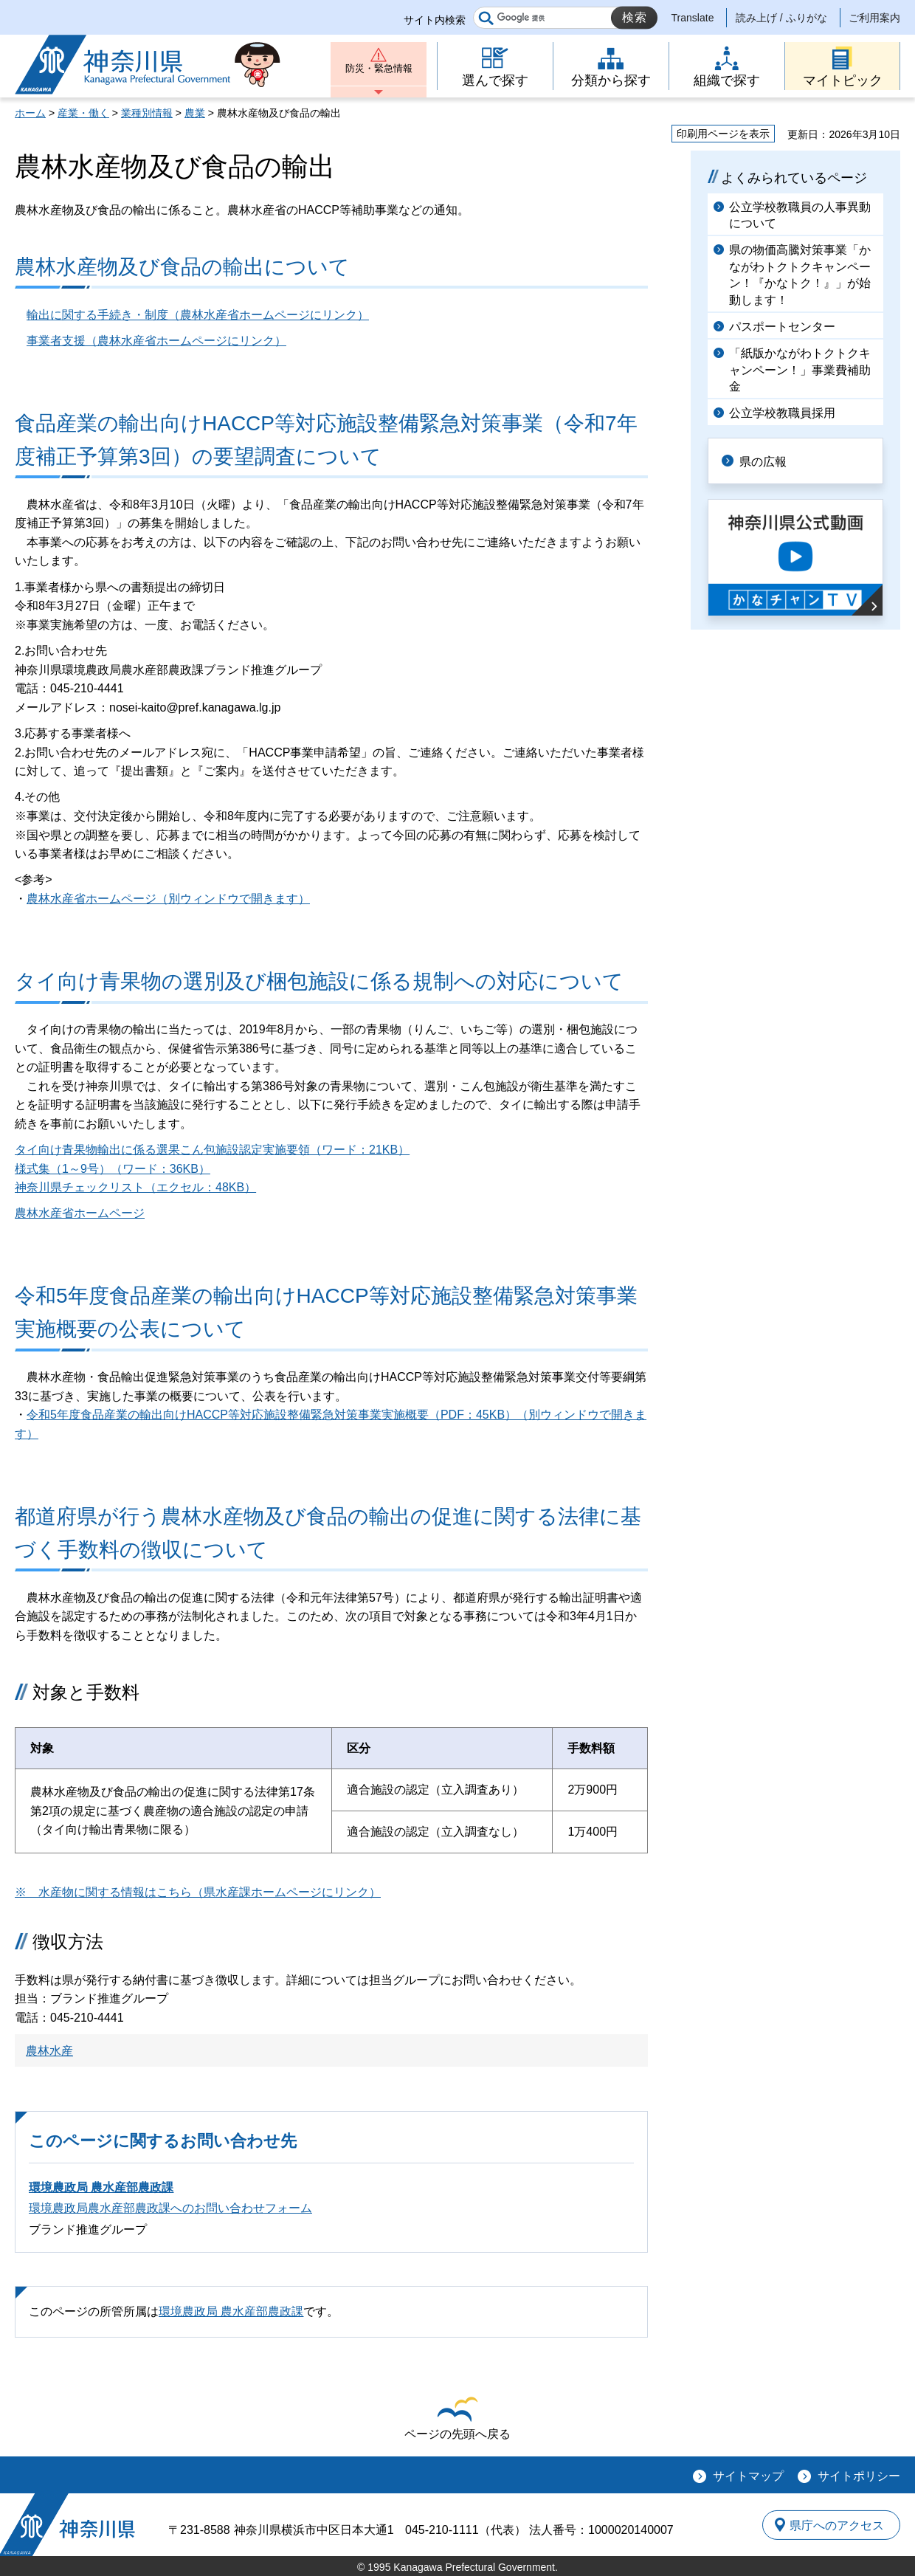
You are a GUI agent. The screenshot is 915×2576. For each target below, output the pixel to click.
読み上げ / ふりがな (781, 18)
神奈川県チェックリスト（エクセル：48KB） (135, 1187)
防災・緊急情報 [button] (378, 72)
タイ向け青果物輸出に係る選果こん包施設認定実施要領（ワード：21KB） (212, 1149)
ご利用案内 (874, 18)
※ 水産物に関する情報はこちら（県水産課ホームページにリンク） (198, 1892)
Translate (692, 18)
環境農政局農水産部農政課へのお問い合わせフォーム (170, 2208)
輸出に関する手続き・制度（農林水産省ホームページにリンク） (198, 315)
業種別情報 (147, 113)
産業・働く (83, 113)
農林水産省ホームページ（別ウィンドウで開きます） (168, 898)
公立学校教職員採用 (782, 413)
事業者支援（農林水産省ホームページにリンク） (156, 340)
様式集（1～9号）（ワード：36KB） (112, 1169)
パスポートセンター (782, 326)
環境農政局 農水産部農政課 (101, 2187)
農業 (194, 113)
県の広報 (769, 460)
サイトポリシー (859, 2476)
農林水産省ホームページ (80, 1213)
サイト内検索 (435, 20)
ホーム (30, 113)
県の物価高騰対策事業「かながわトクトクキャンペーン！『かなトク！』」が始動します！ (800, 275)
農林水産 (49, 2051)
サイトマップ (748, 2476)
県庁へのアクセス (832, 2524)
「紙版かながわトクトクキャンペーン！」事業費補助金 (800, 370)
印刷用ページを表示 (723, 134)
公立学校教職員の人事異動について (800, 215)
